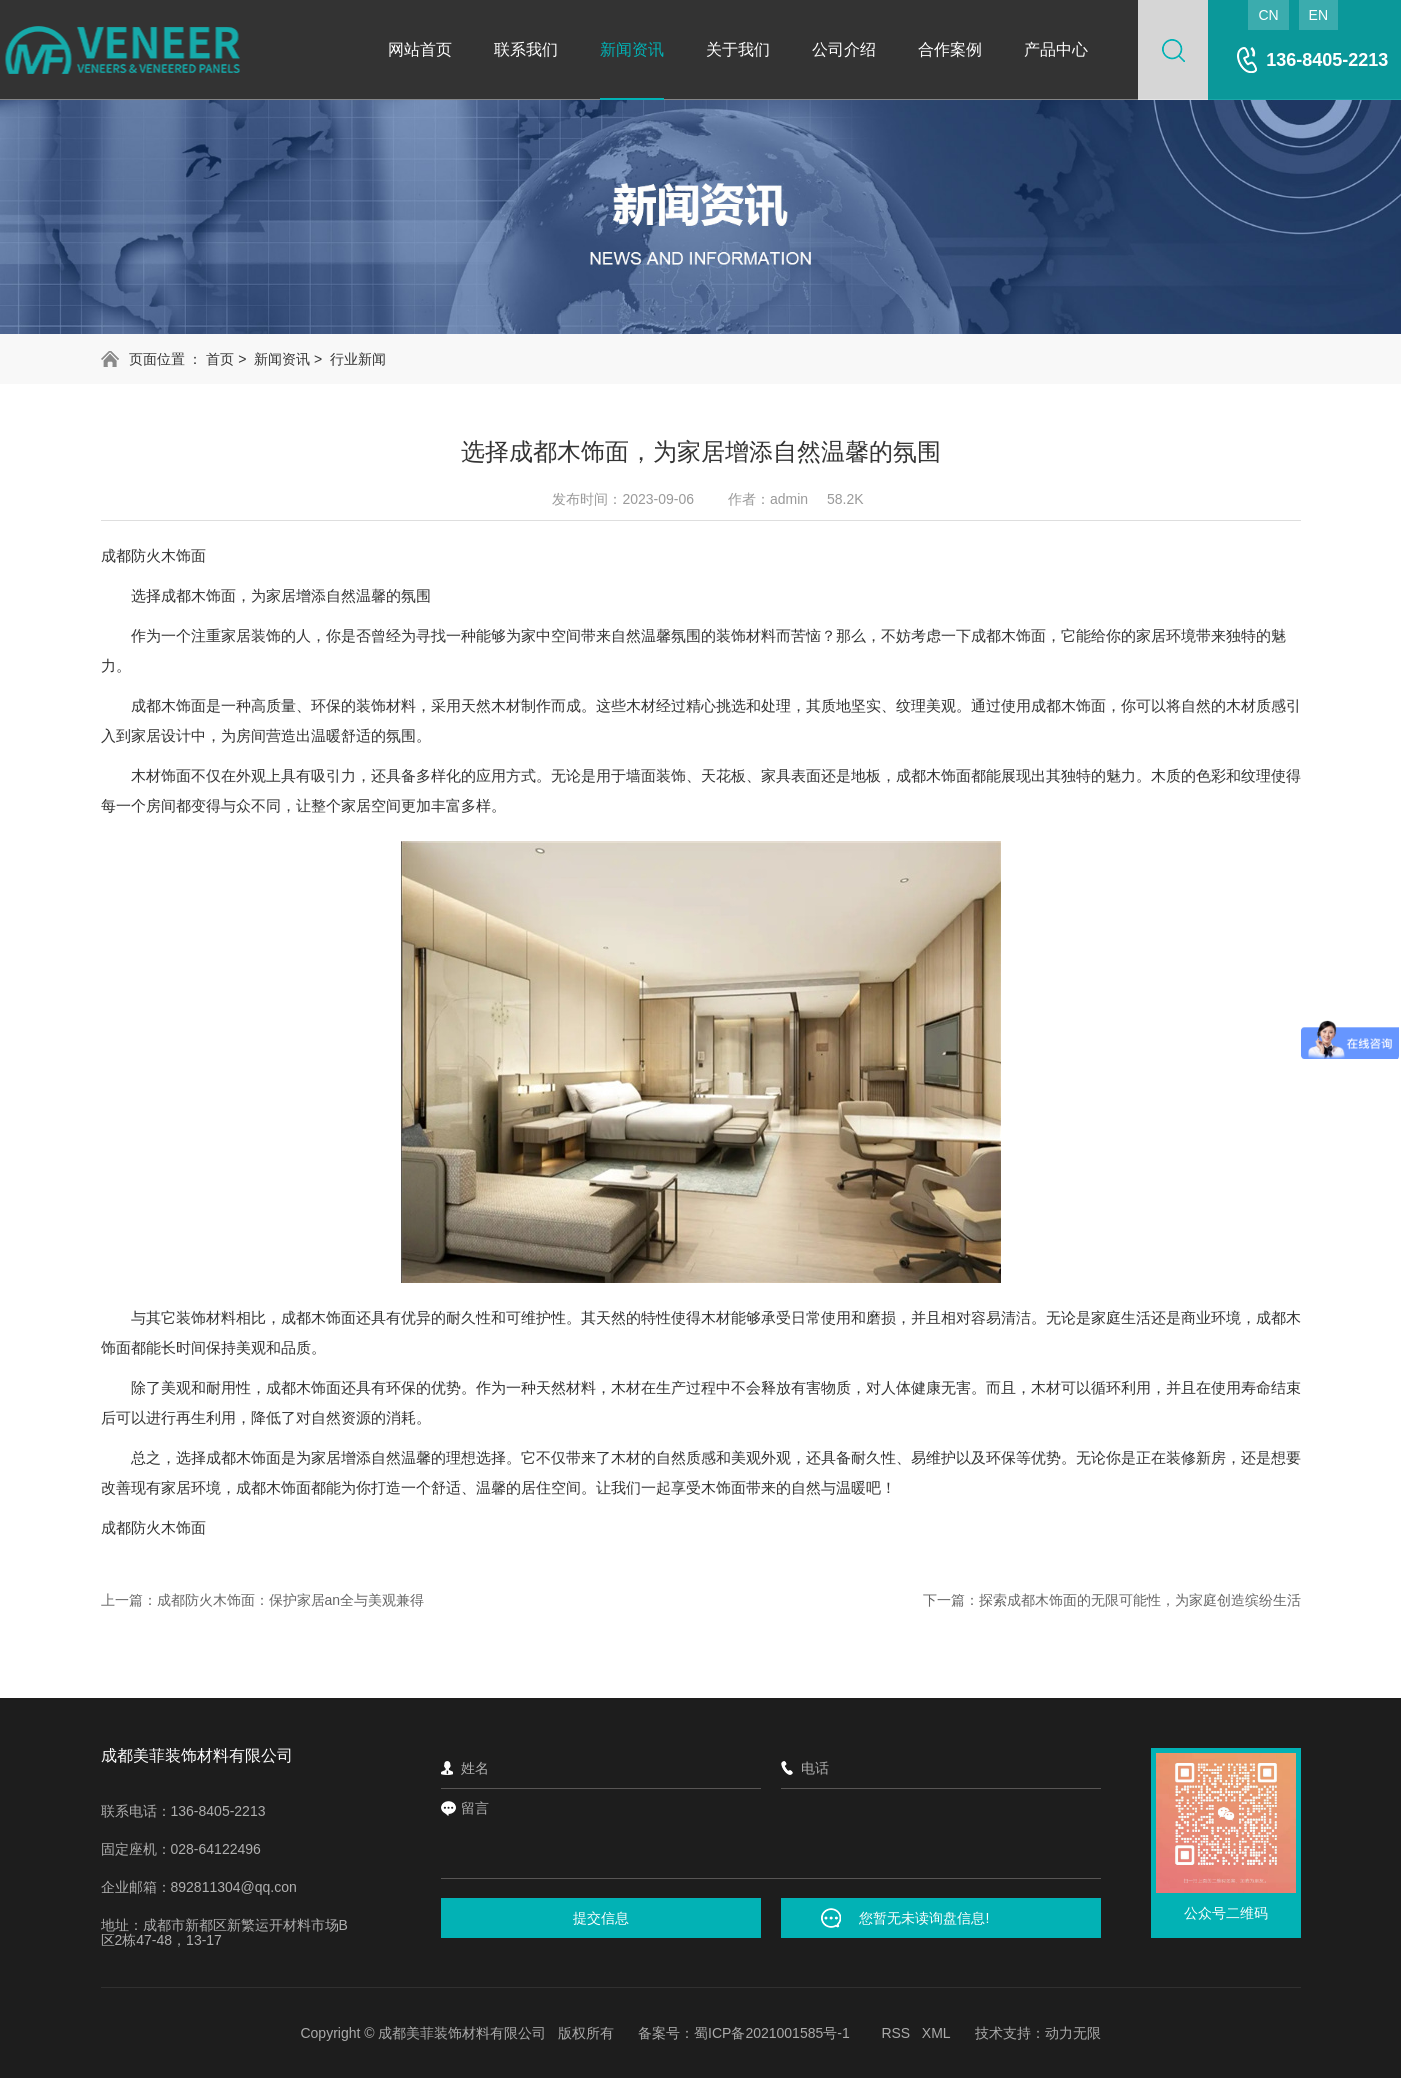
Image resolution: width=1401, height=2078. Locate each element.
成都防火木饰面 (153, 555)
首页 (220, 359)
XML (936, 2033)
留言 (771, 1838)
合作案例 (950, 49)
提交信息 (601, 1918)
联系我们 (526, 49)
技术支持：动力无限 (1038, 2033)
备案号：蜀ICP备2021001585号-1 (744, 2033)
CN (1268, 15)
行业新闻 (358, 359)
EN (1318, 15)
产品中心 (1056, 49)
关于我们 (738, 49)
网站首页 (420, 49)
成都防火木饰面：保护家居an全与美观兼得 (291, 1600)
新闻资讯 (632, 49)
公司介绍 (844, 49)
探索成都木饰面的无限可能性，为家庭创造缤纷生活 (1140, 1600)
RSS (895, 2033)
